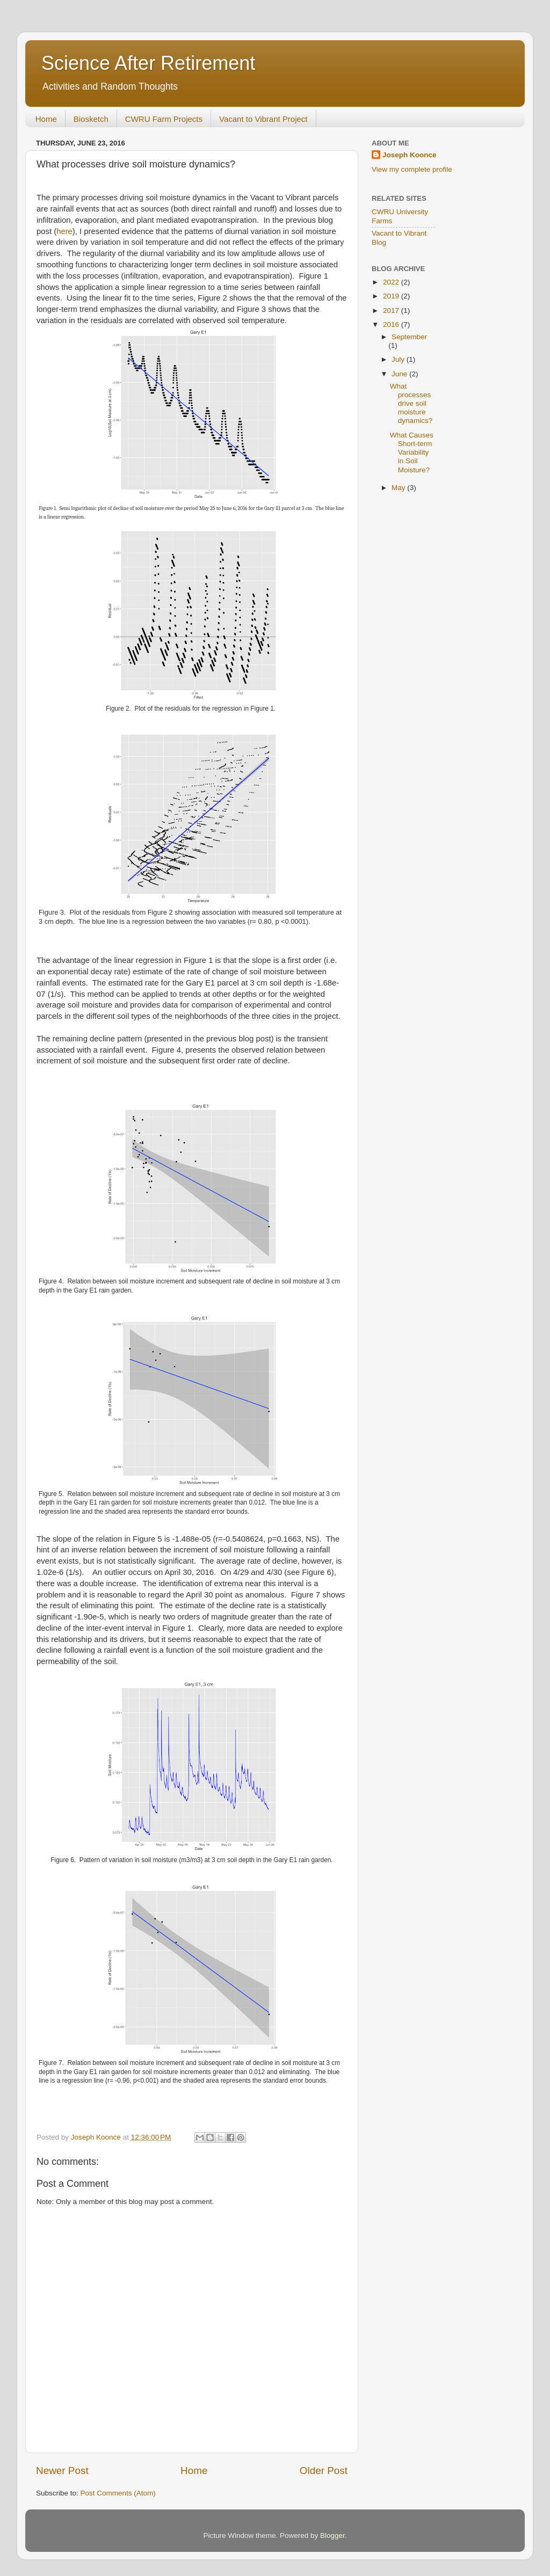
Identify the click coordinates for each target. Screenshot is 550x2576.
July (399, 359)
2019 (392, 296)
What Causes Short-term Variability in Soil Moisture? (411, 452)
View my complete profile (412, 169)
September (409, 337)
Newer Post (62, 2470)
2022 (392, 282)
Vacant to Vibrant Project (263, 118)
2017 (392, 311)
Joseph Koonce (409, 155)
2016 (392, 324)
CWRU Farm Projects (163, 118)
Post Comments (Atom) (118, 2493)
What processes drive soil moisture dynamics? (411, 403)
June (400, 374)
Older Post (324, 2470)
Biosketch (91, 118)
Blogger (332, 2535)
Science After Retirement (148, 63)
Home (46, 118)
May (399, 488)
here (64, 231)
